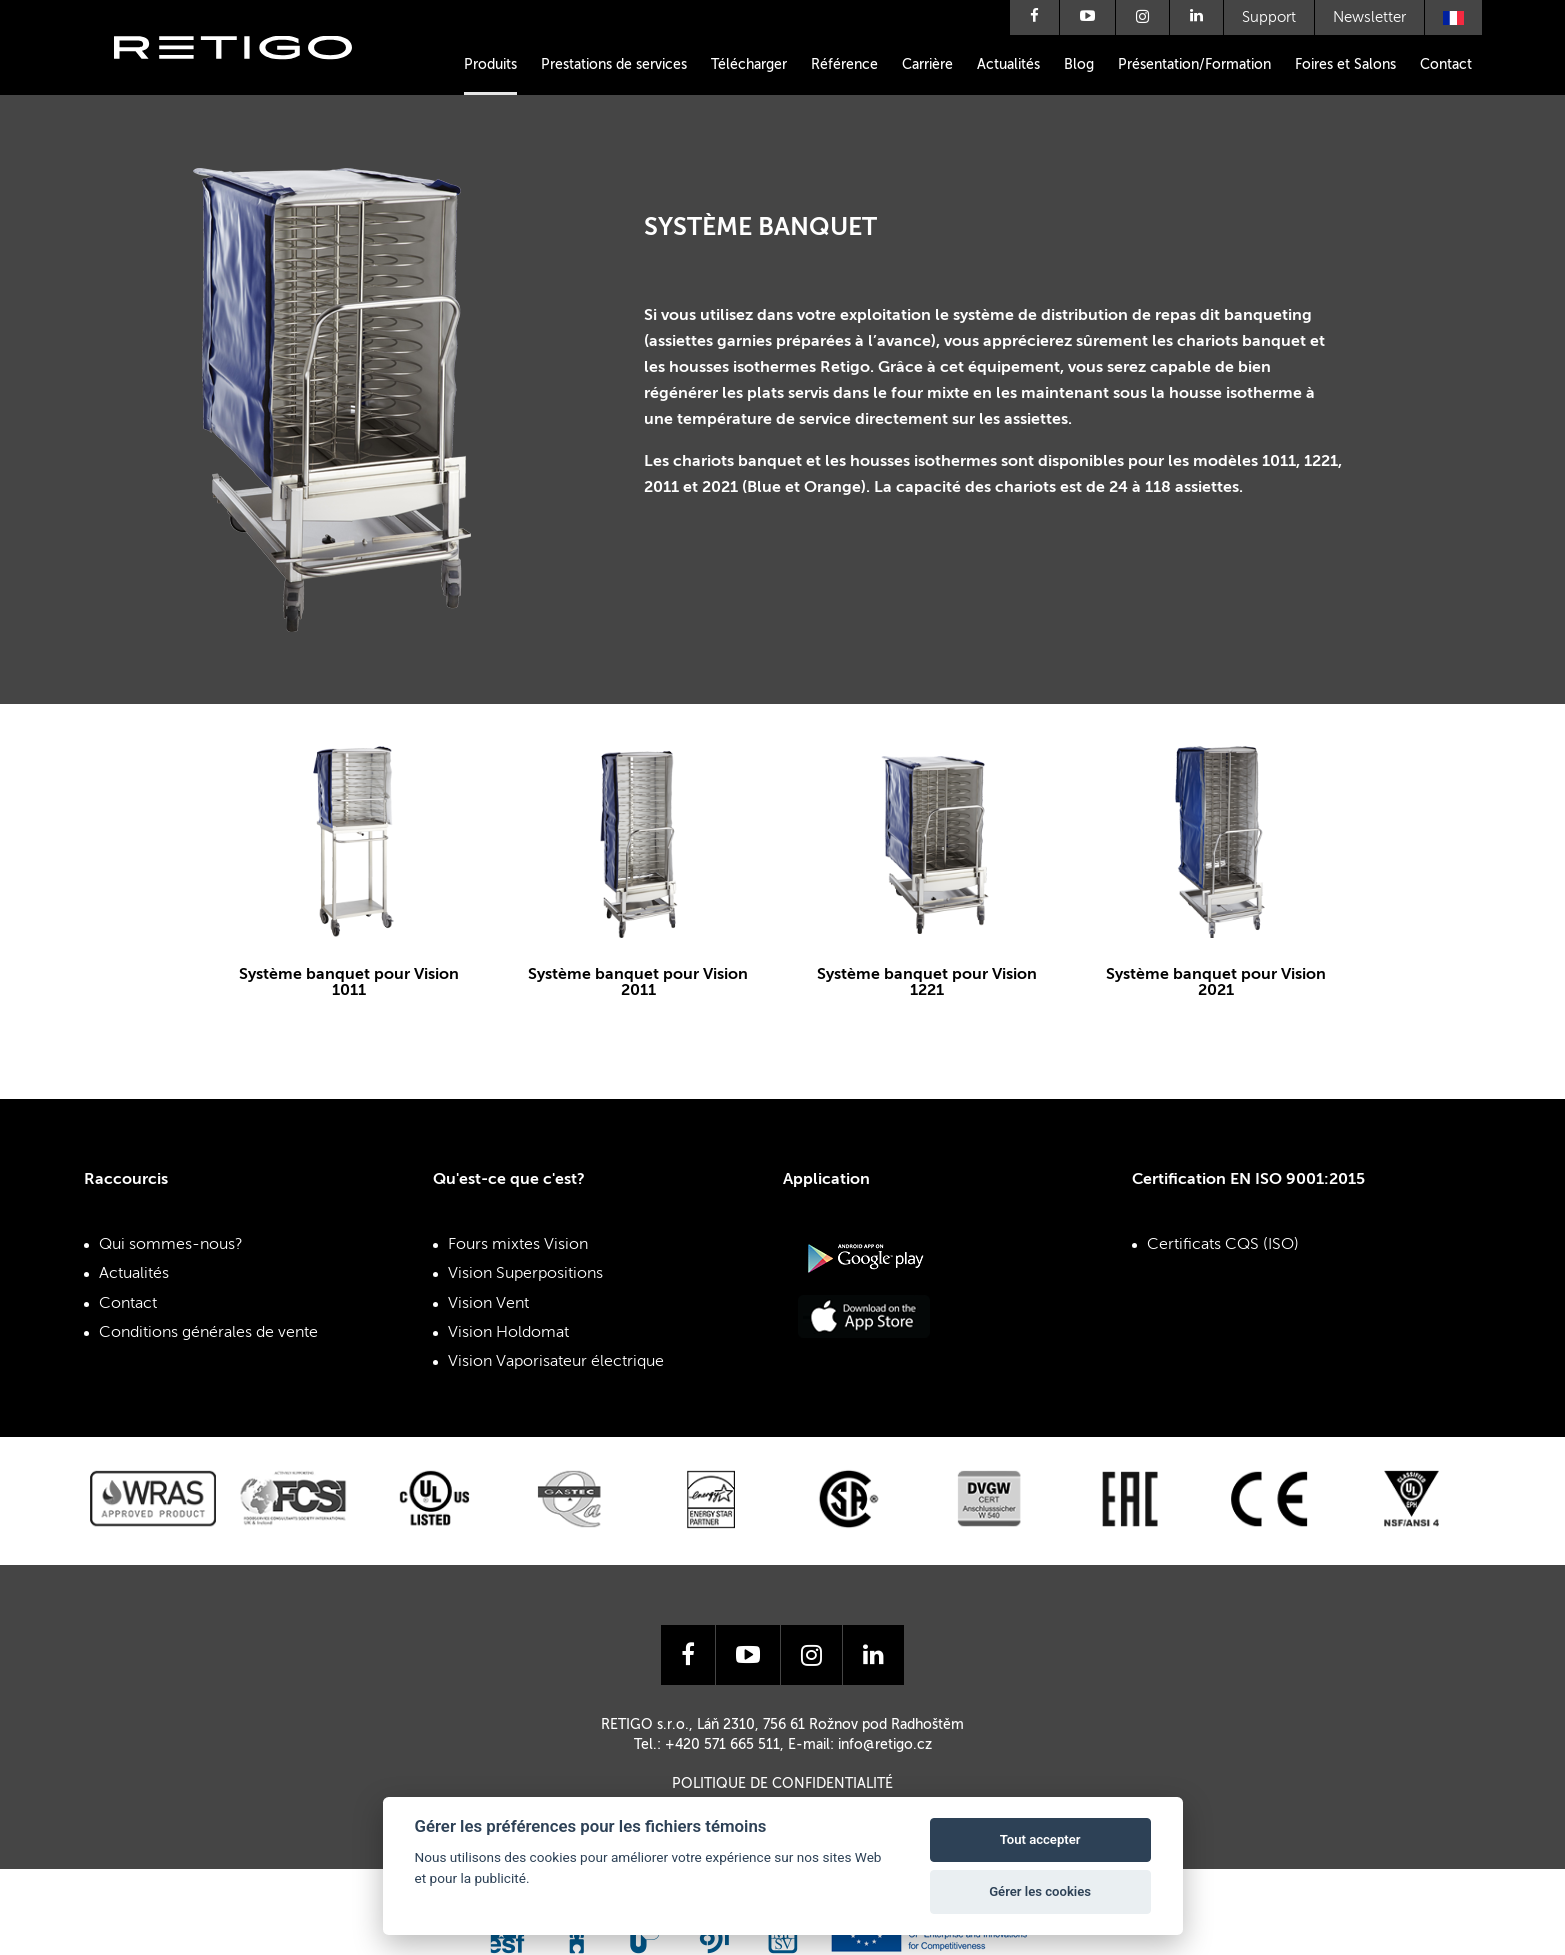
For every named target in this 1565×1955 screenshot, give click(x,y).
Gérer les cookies (1040, 1891)
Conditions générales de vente (208, 1333)
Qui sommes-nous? (171, 1245)
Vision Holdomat (508, 1333)
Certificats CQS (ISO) (1223, 1245)
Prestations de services (614, 65)
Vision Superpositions (525, 1274)
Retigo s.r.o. (249, 77)
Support (1269, 17)
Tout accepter (1040, 1839)
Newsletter (1369, 17)
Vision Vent (488, 1304)
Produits (490, 65)
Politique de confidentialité (782, 1784)
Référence (844, 65)
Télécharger (749, 65)
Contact (1446, 65)
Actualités (1008, 65)
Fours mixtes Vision (518, 1245)
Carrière (927, 65)
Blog (1079, 65)
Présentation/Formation (1194, 65)
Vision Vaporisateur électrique (556, 1362)
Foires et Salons (1345, 65)
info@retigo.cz (885, 1745)
